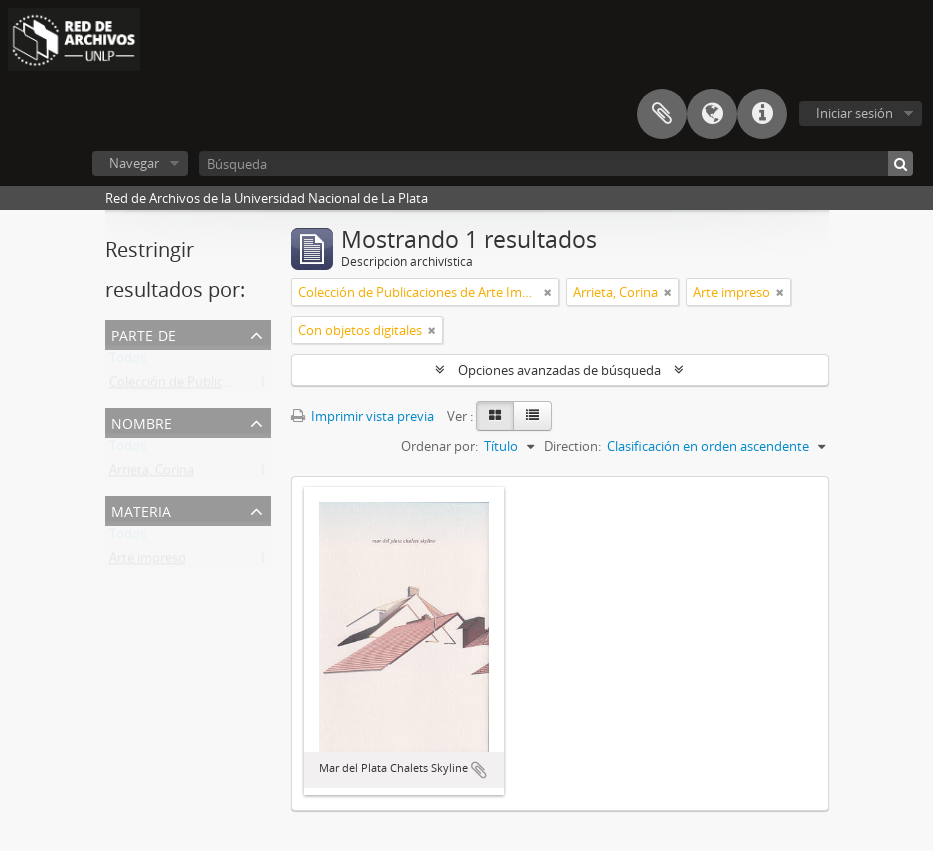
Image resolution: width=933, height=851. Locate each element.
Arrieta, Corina (151, 474)
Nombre (141, 421)
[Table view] (532, 416)
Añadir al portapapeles (479, 770)
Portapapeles (662, 114)
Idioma (712, 114)
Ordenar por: (439, 446)
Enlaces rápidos (762, 114)
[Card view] (495, 416)
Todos (127, 362)
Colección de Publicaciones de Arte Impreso (238, 386)
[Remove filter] (548, 292)
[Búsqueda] (556, 163)
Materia (141, 509)
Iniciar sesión (854, 113)
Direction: (572, 446)
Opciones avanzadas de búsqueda (559, 370)
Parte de (143, 333)
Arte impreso (147, 562)
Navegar (134, 163)
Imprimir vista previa (362, 416)
